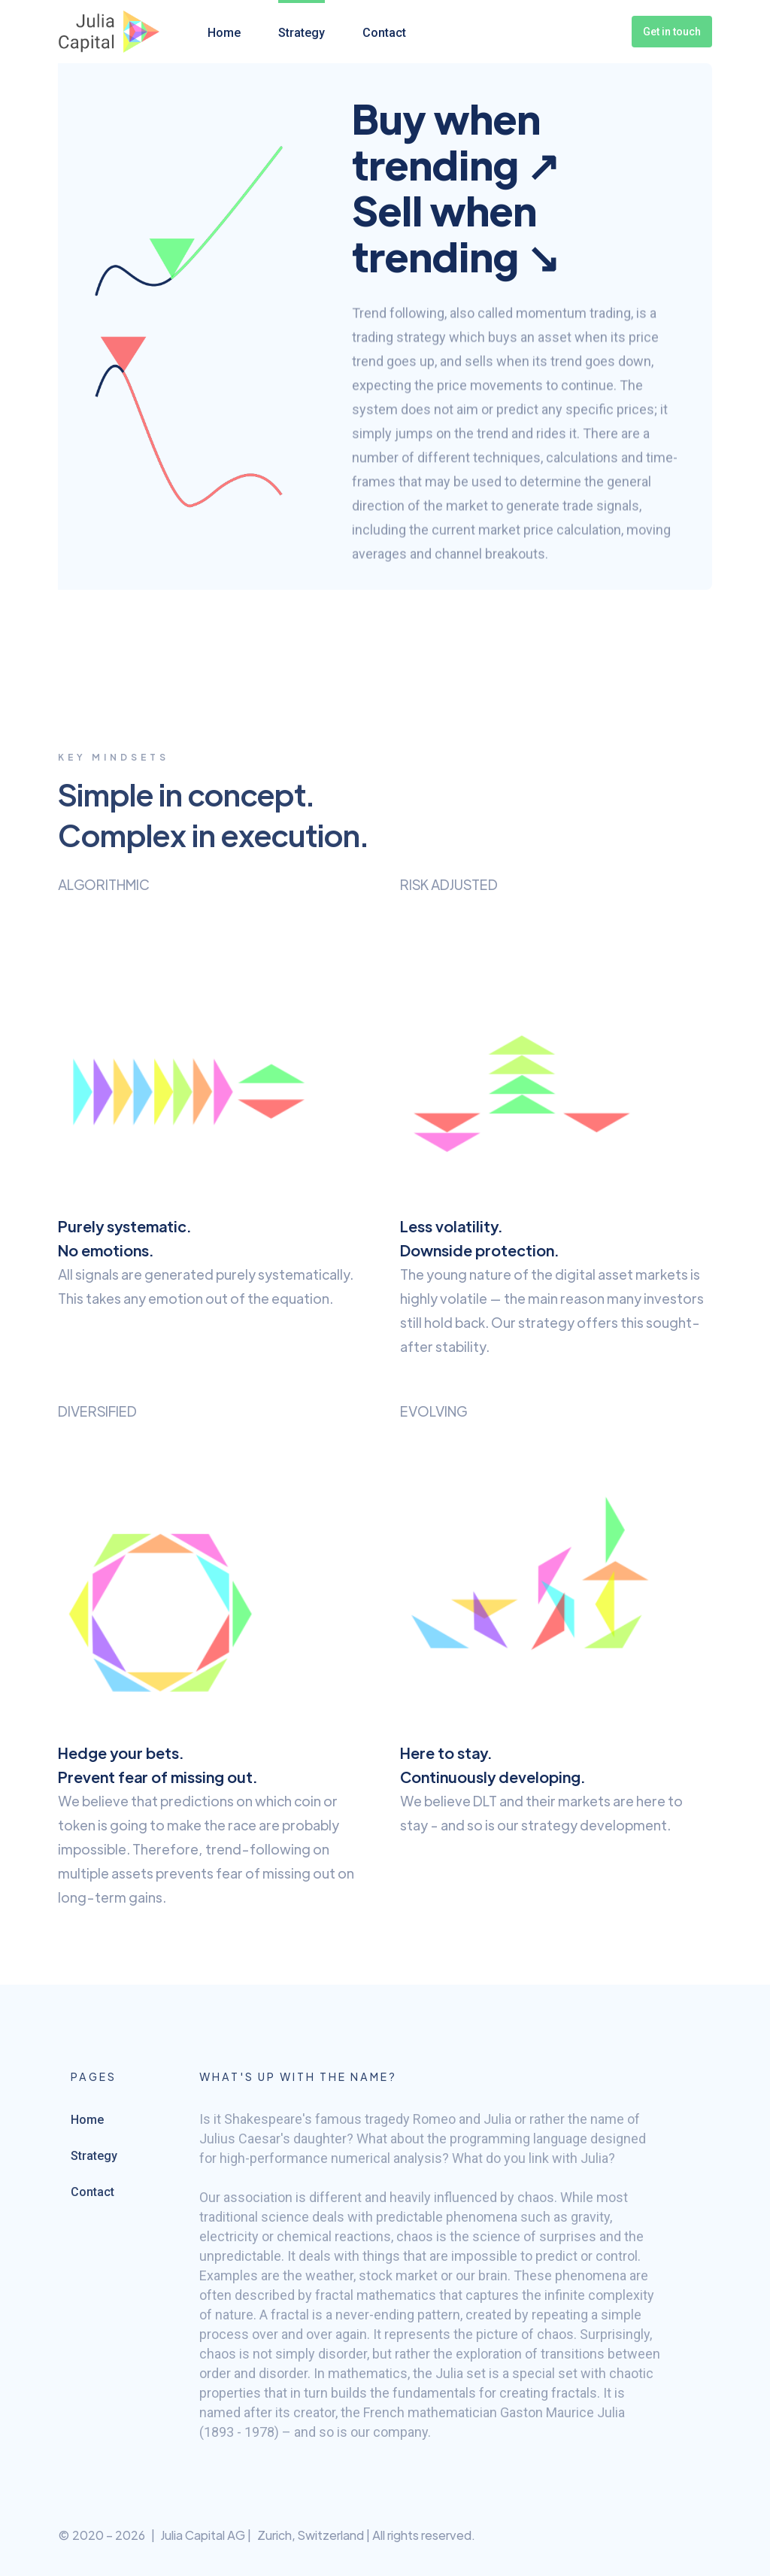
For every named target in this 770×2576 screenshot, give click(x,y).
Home (224, 33)
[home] (108, 32)
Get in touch (672, 32)
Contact (384, 33)
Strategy (301, 33)
